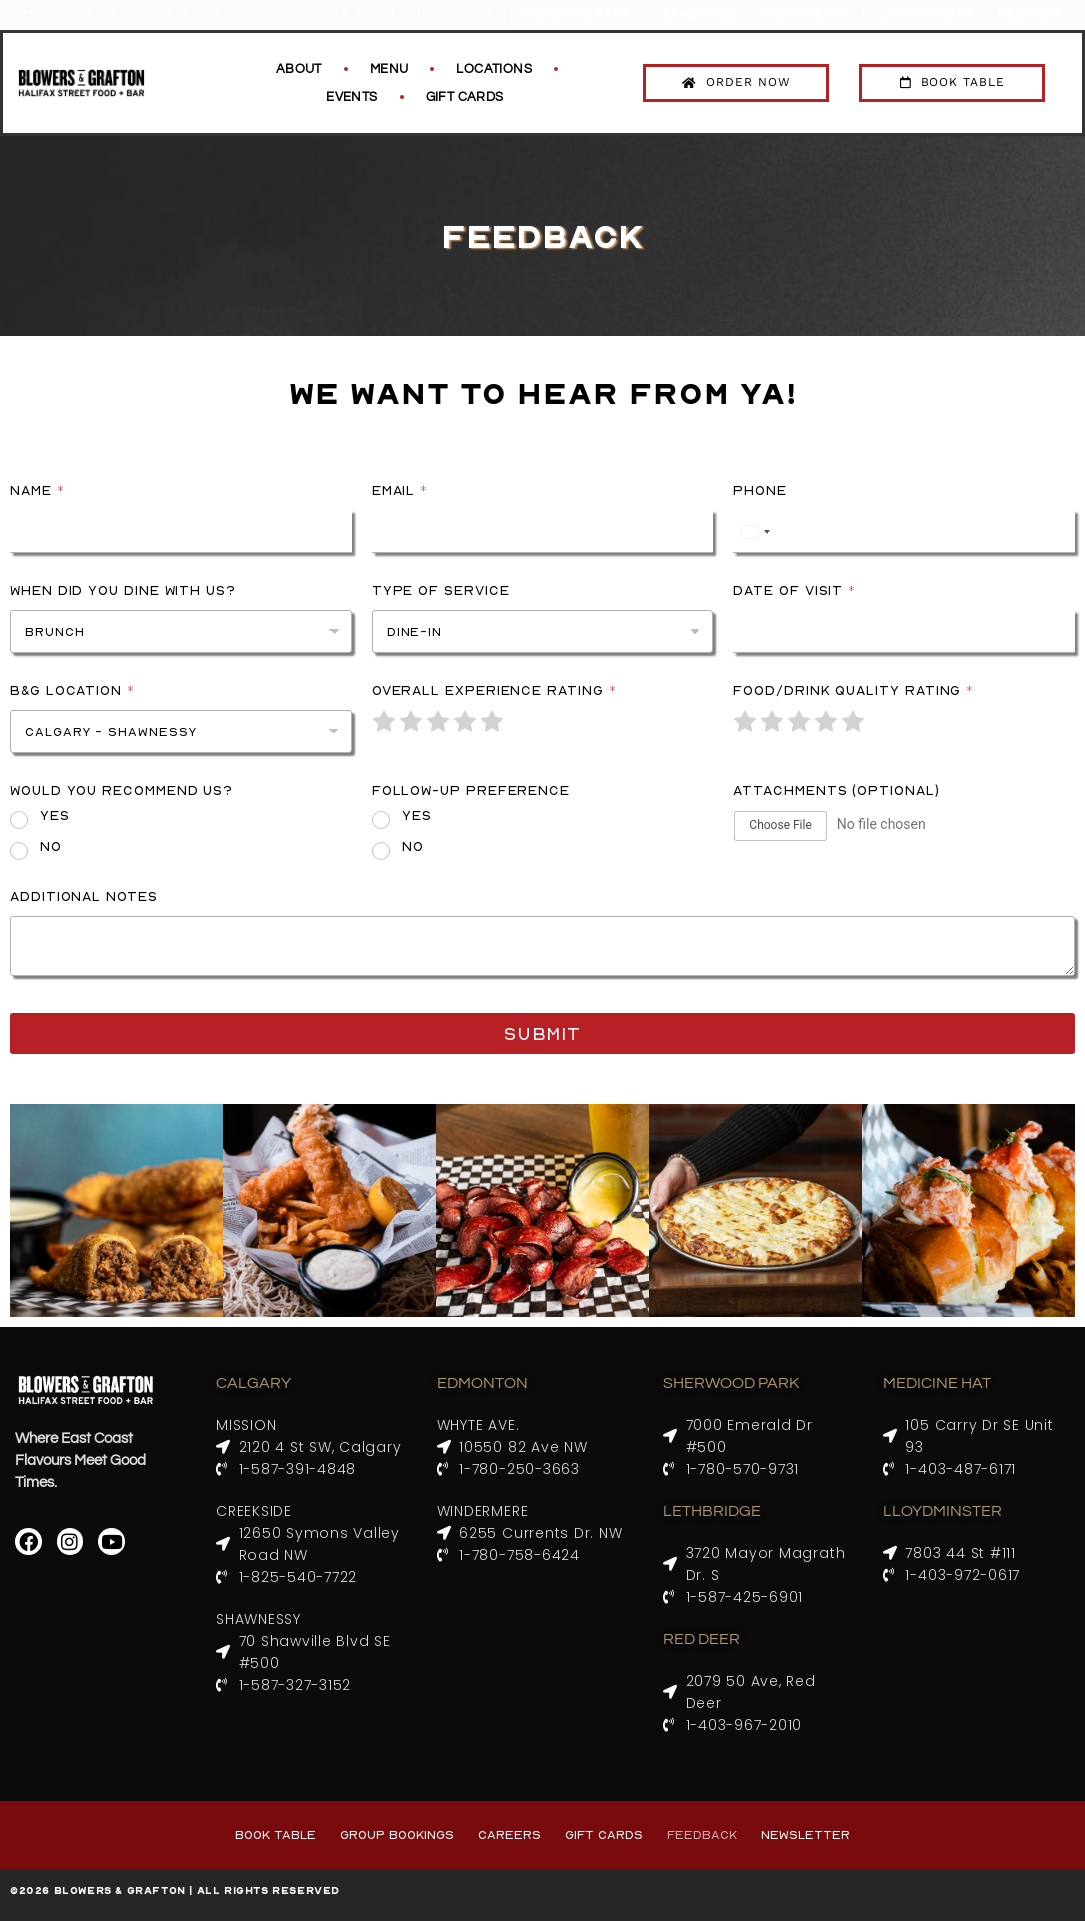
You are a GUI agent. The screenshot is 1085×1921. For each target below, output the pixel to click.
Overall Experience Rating (494, 690)
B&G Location (72, 690)
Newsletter (805, 1834)
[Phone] (904, 531)
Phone (760, 490)
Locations (494, 69)
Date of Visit (794, 590)
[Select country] (755, 531)
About (299, 69)
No (51, 846)
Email (400, 490)
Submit (543, 1033)
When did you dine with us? (123, 590)
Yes (55, 815)
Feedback (702, 1834)
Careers (509, 1834)
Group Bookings (397, 1834)
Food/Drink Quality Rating (853, 690)
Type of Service (441, 590)
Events (351, 97)
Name (37, 490)
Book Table (275, 1834)
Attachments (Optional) (836, 790)
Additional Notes (84, 896)
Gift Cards (465, 97)
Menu (389, 69)
